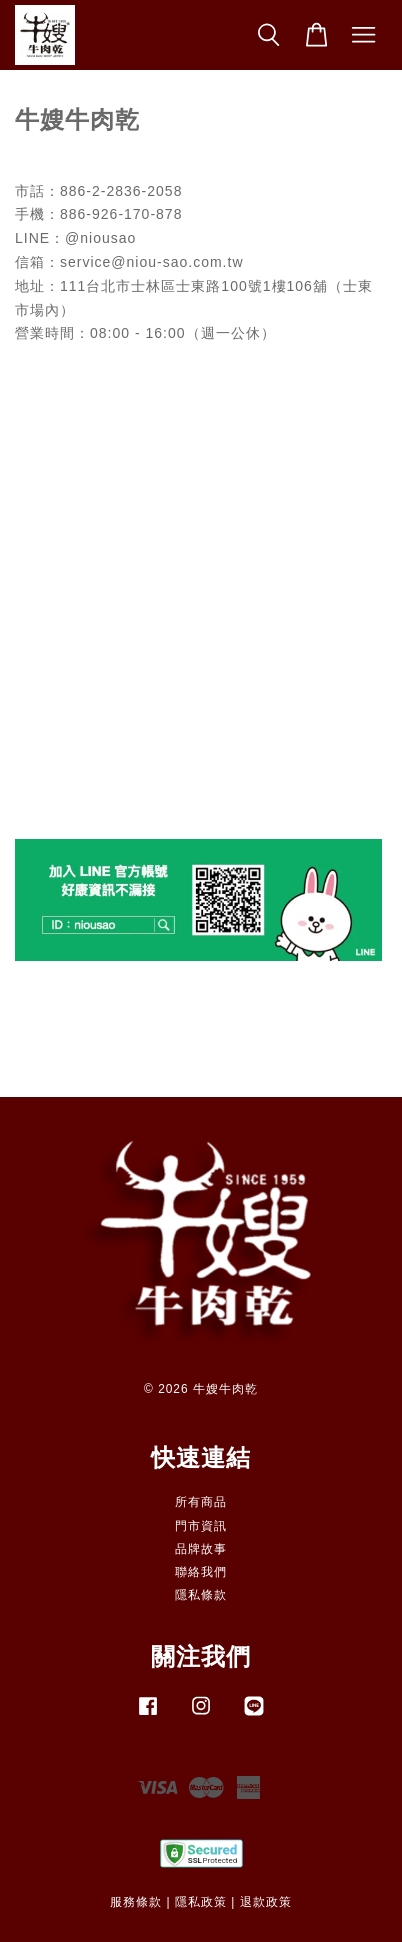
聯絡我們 (201, 1572)
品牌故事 (201, 1549)
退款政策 (266, 1902)
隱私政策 (201, 1902)
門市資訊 (201, 1526)
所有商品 (201, 1502)
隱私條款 (201, 1595)
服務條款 (136, 1902)
